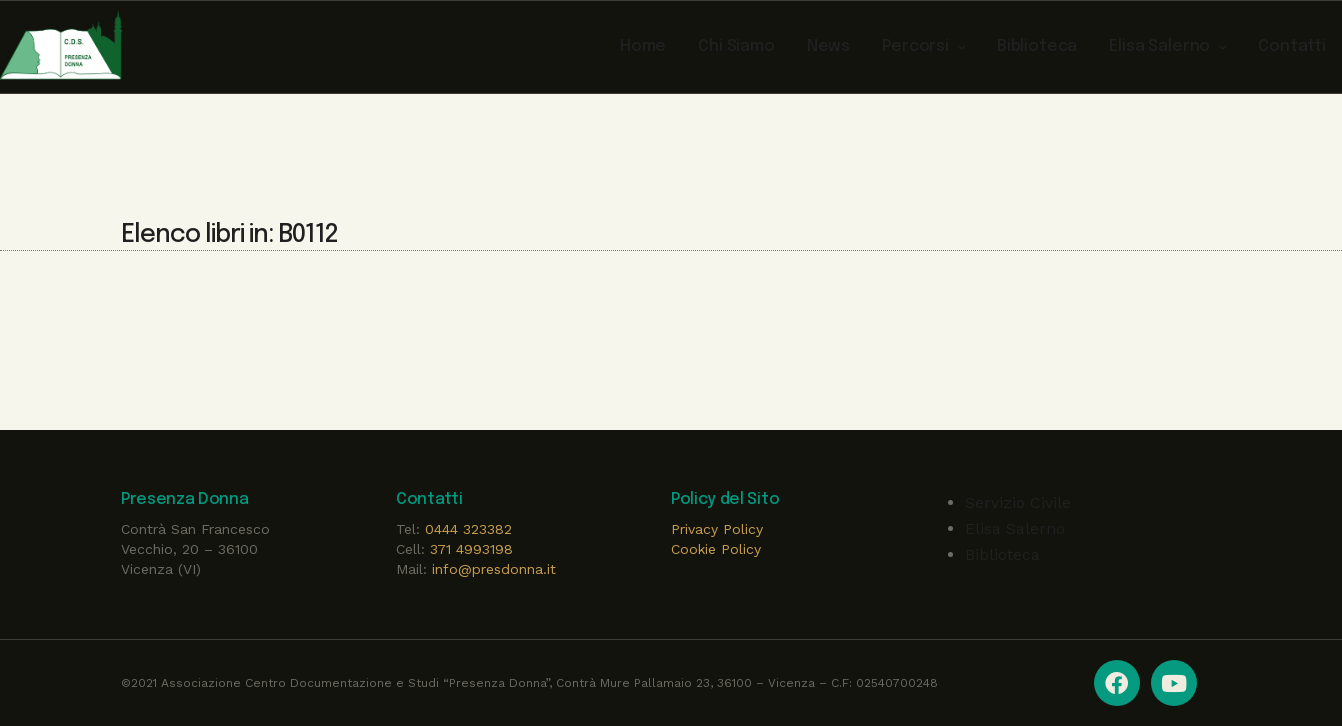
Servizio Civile (1018, 502)
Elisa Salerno (1015, 528)
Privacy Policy (717, 529)
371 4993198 (471, 549)
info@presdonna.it (494, 569)
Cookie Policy (716, 549)
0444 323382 (468, 529)
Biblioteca (1002, 554)
